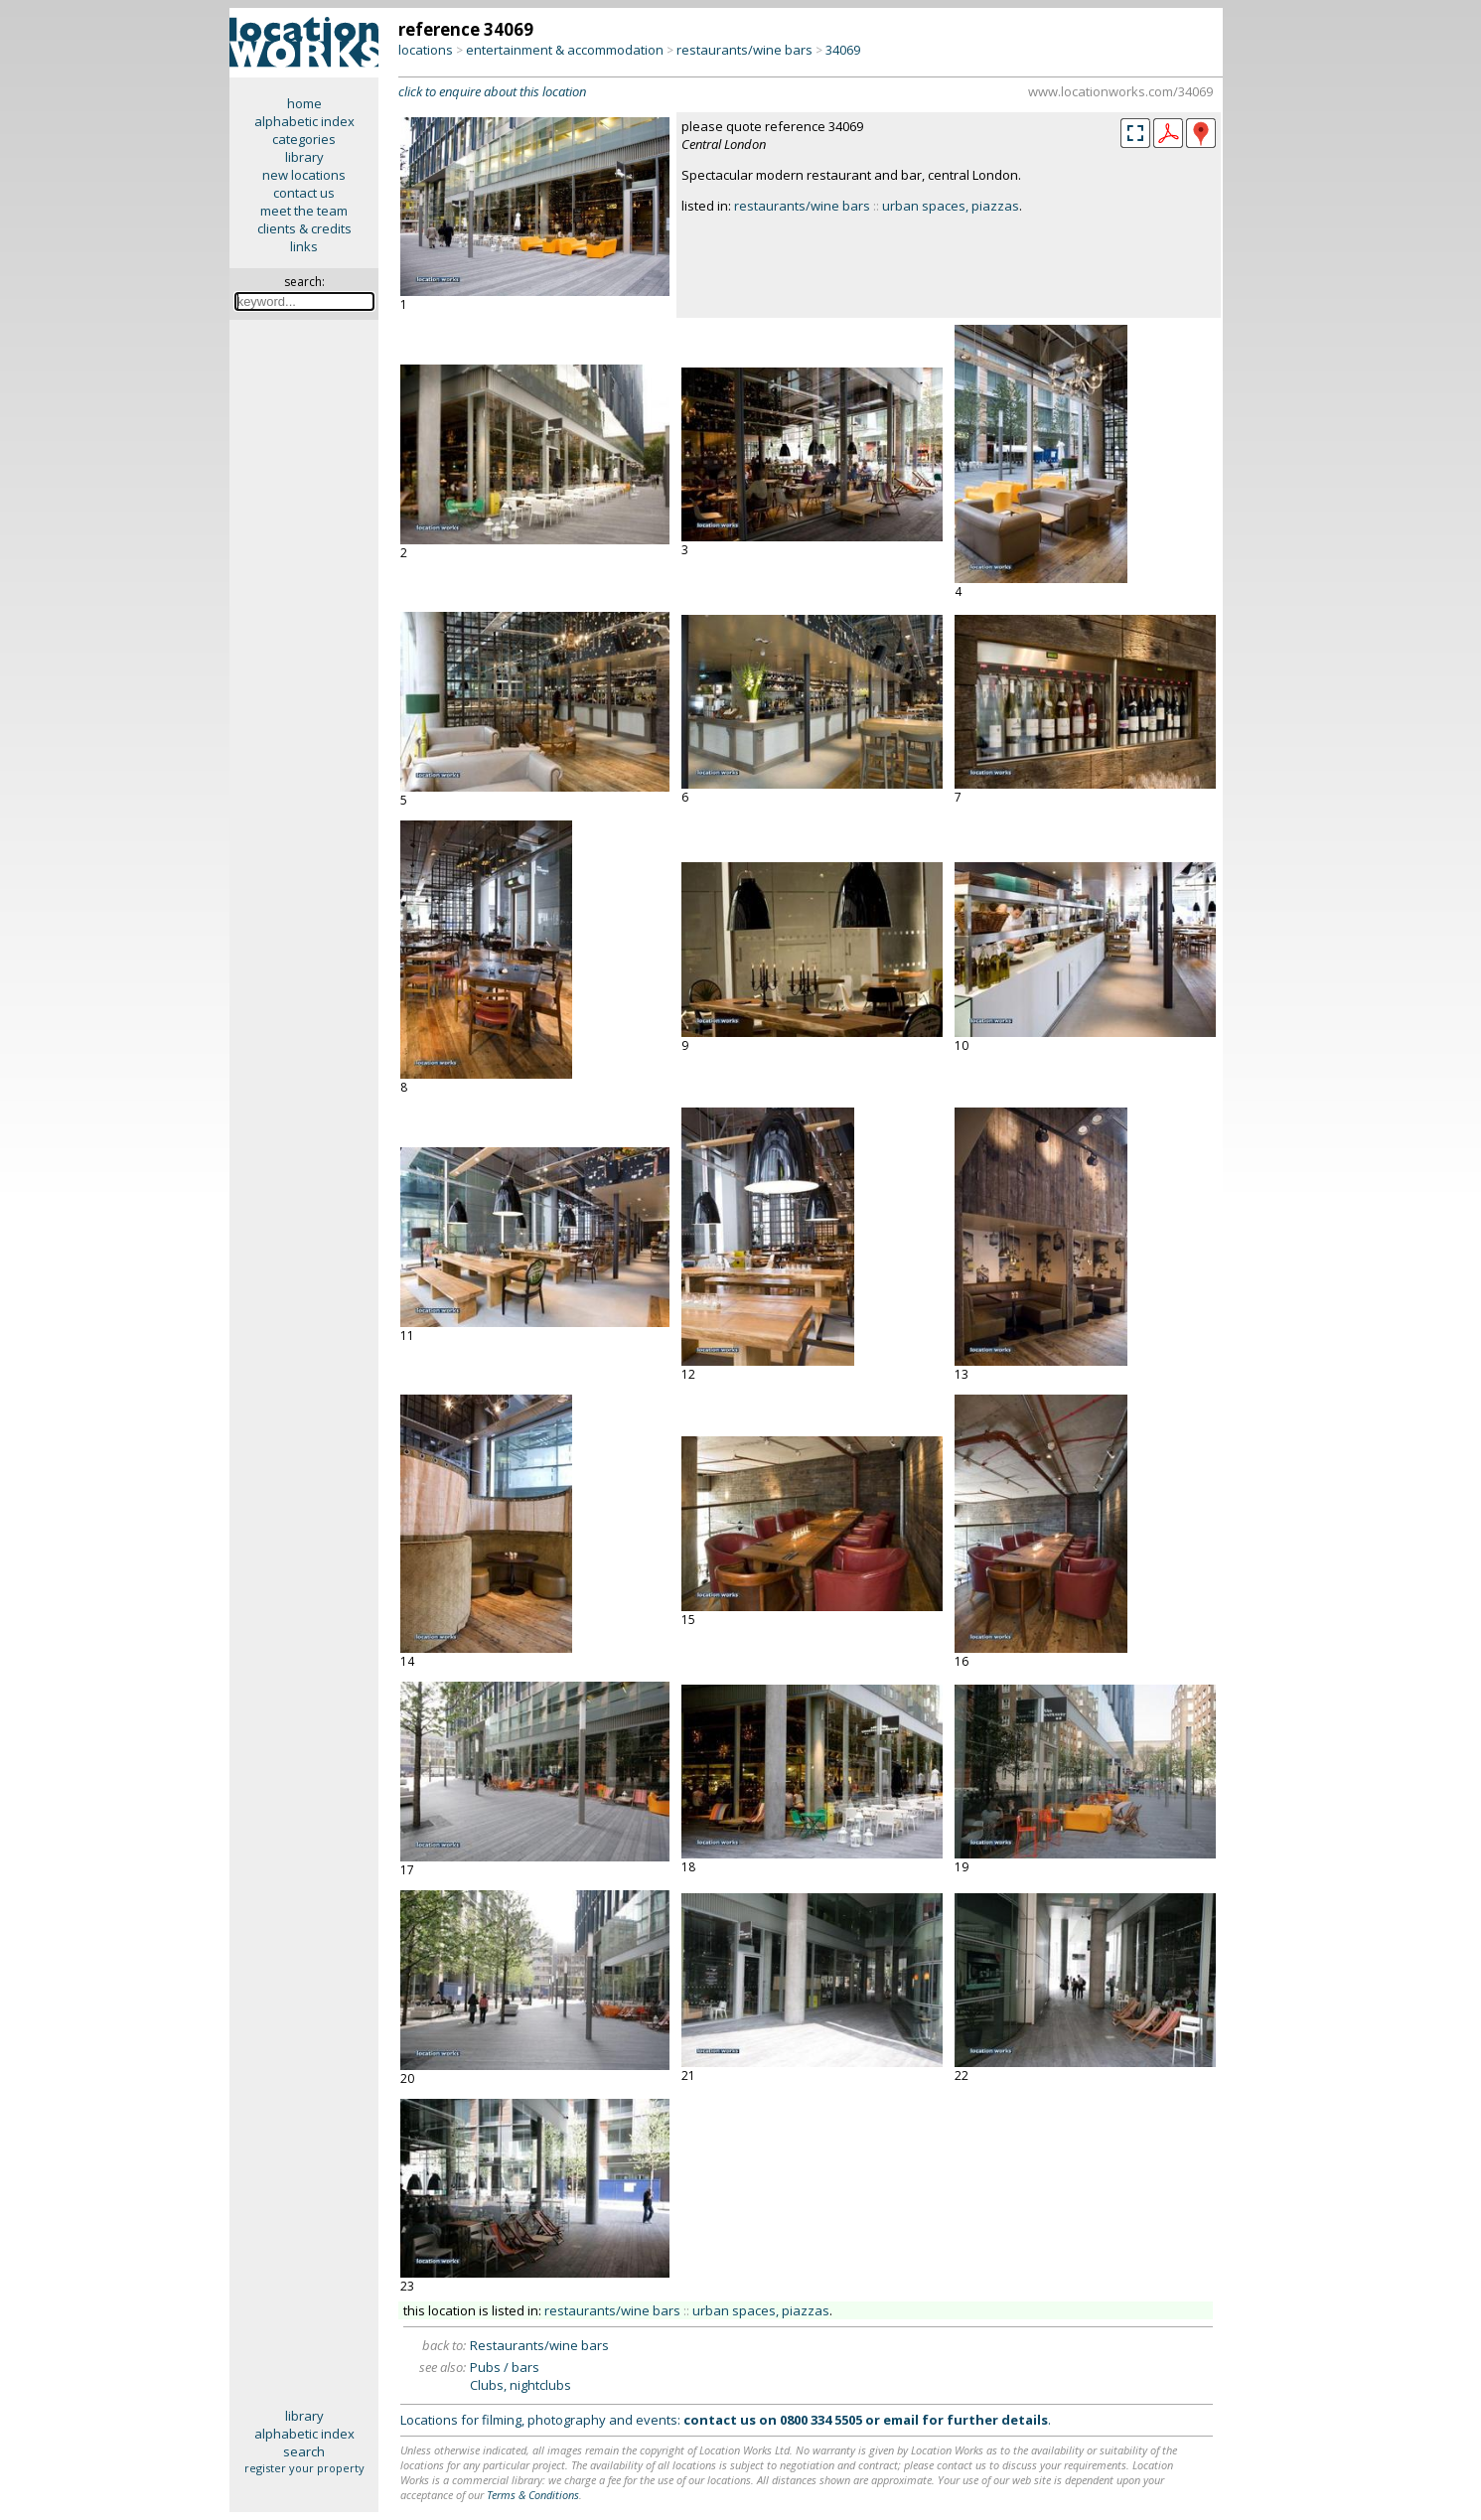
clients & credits (304, 228)
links (304, 246)
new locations (304, 175)
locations (425, 50)
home (304, 103)
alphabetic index (304, 121)
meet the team (304, 211)
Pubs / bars (504, 2367)
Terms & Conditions (533, 2494)
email (901, 2420)
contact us (304, 193)
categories (304, 139)
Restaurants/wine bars (539, 2345)
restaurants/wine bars (744, 50)
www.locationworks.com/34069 (1120, 91)
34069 (842, 50)
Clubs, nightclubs (520, 2385)
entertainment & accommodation (565, 50)
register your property (304, 2467)
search (304, 2451)
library (304, 157)
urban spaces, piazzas (950, 206)
